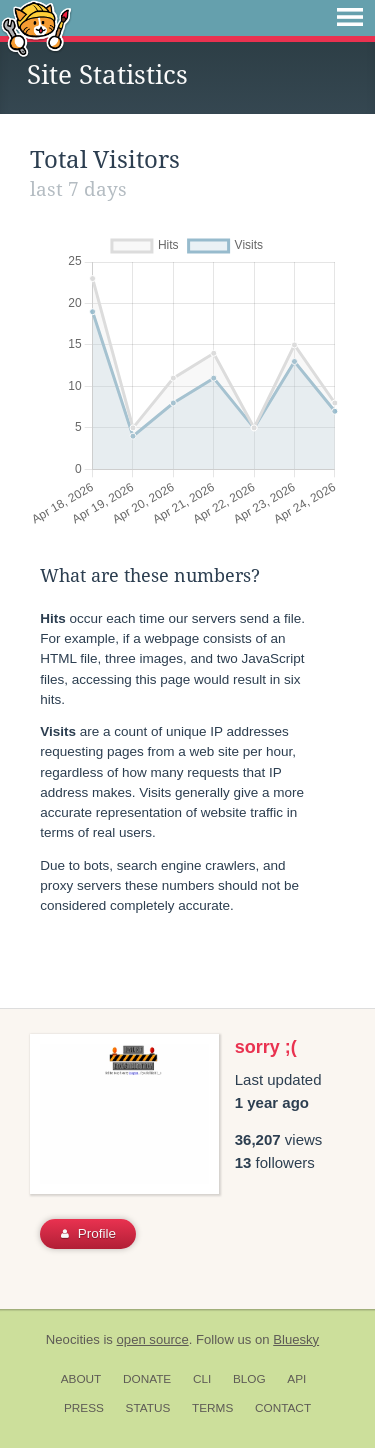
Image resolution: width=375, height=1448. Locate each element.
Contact (283, 1408)
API (296, 1379)
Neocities (73, 1339)
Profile (88, 1233)
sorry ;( (266, 1047)
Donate (147, 1379)
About (81, 1379)
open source (153, 1339)
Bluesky (296, 1339)
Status (148, 1408)
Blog (249, 1379)
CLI (202, 1379)
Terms (212, 1408)
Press (84, 1408)
